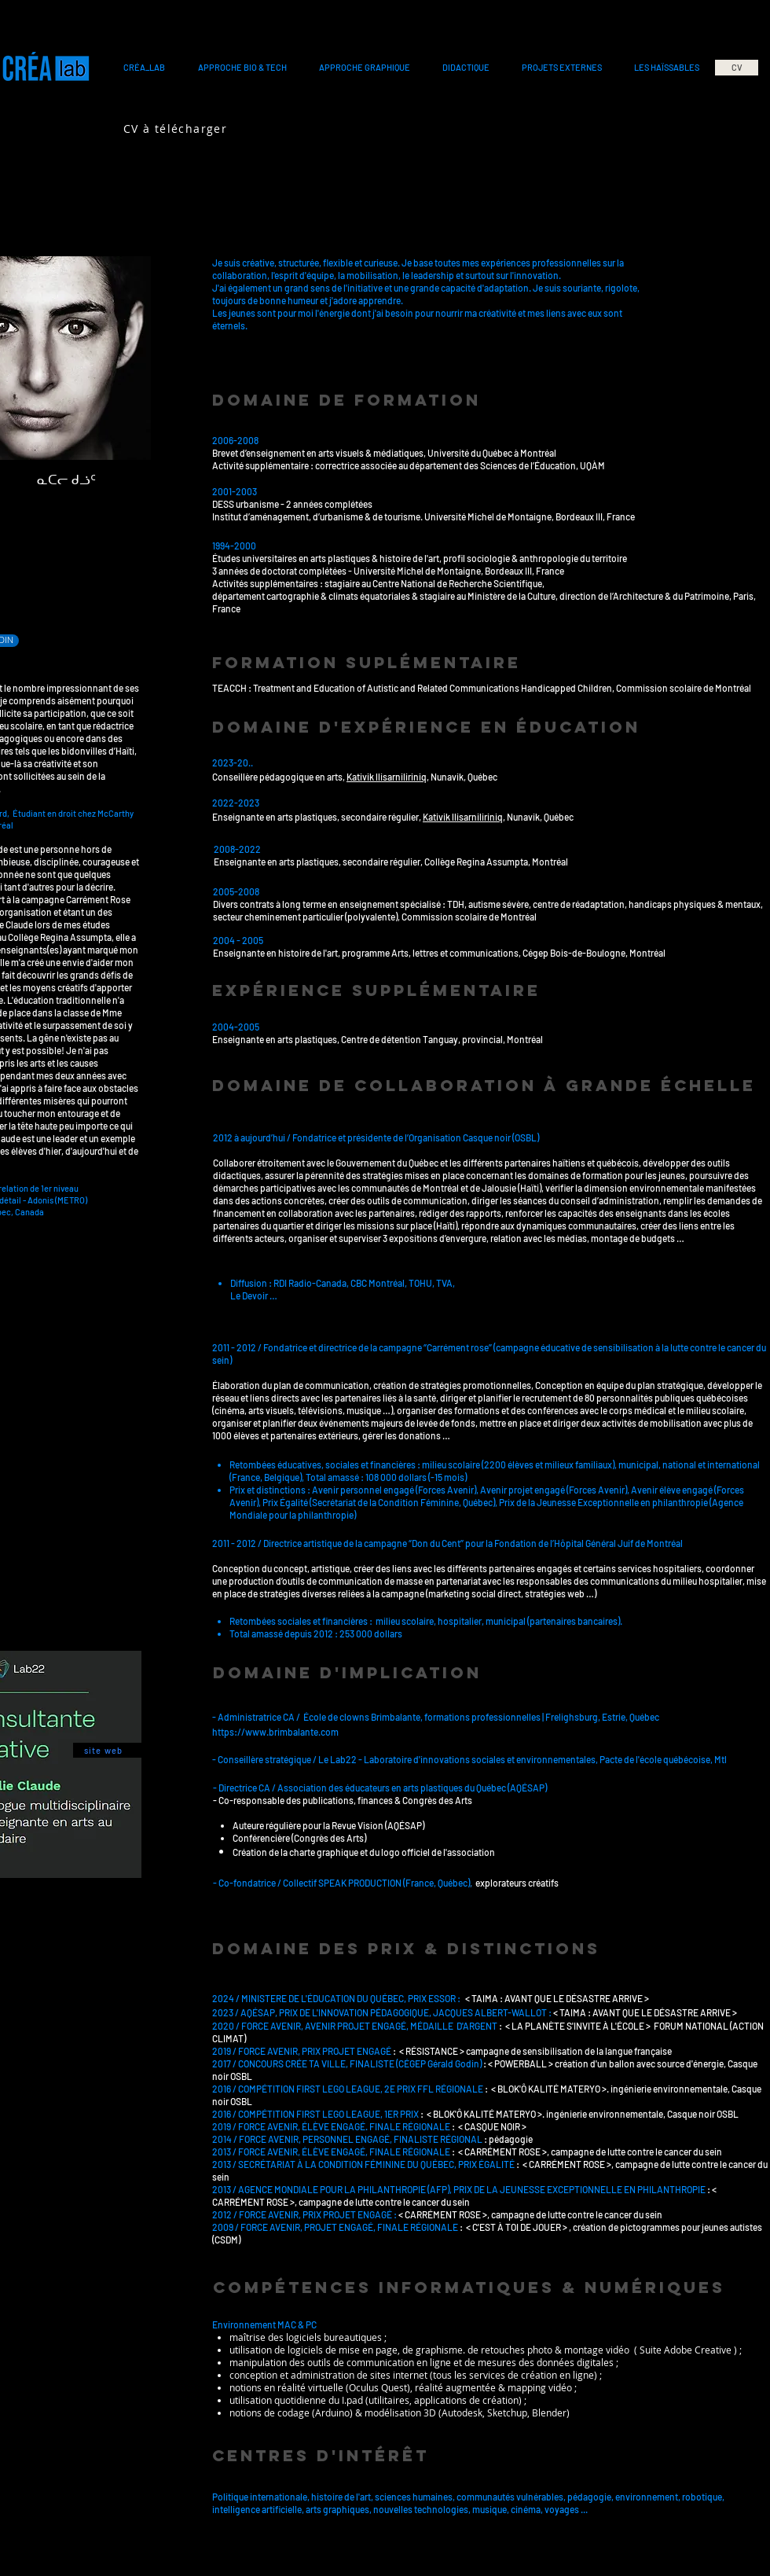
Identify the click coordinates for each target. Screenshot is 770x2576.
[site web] (107, 1750)
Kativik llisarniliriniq (386, 776)
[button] (144, 67)
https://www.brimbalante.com (275, 1731)
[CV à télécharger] (177, 128)
